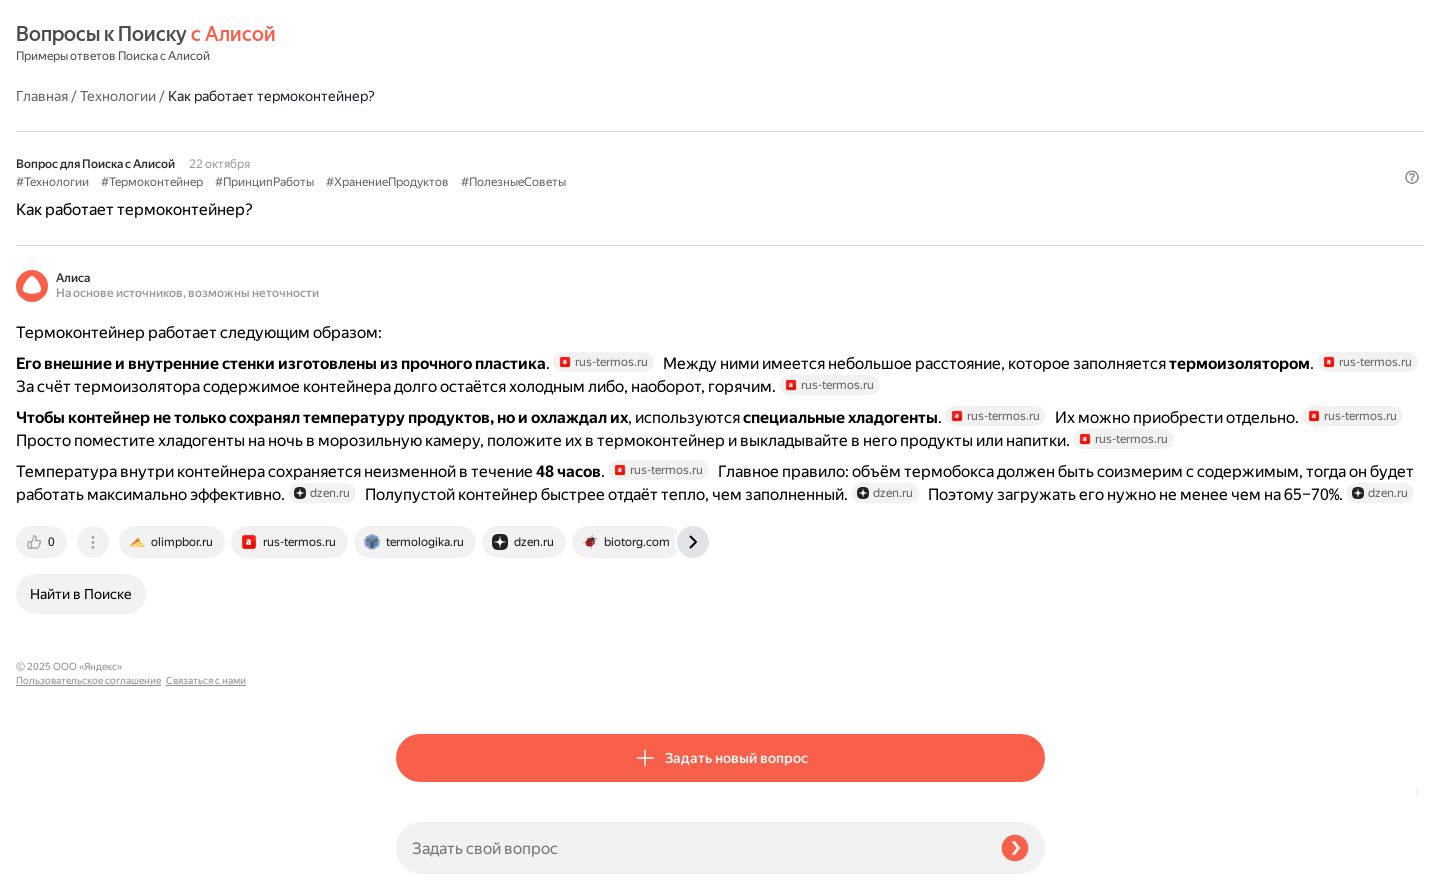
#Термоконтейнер (532, 131)
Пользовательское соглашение (88, 852)
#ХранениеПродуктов (767, 131)
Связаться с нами (56, 866)
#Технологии (432, 131)
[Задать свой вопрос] (690, 848)
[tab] (423, 684)
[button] (1033, 164)
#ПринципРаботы (644, 131)
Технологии (498, 44)
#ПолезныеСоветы (893, 131)
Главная (422, 44)
